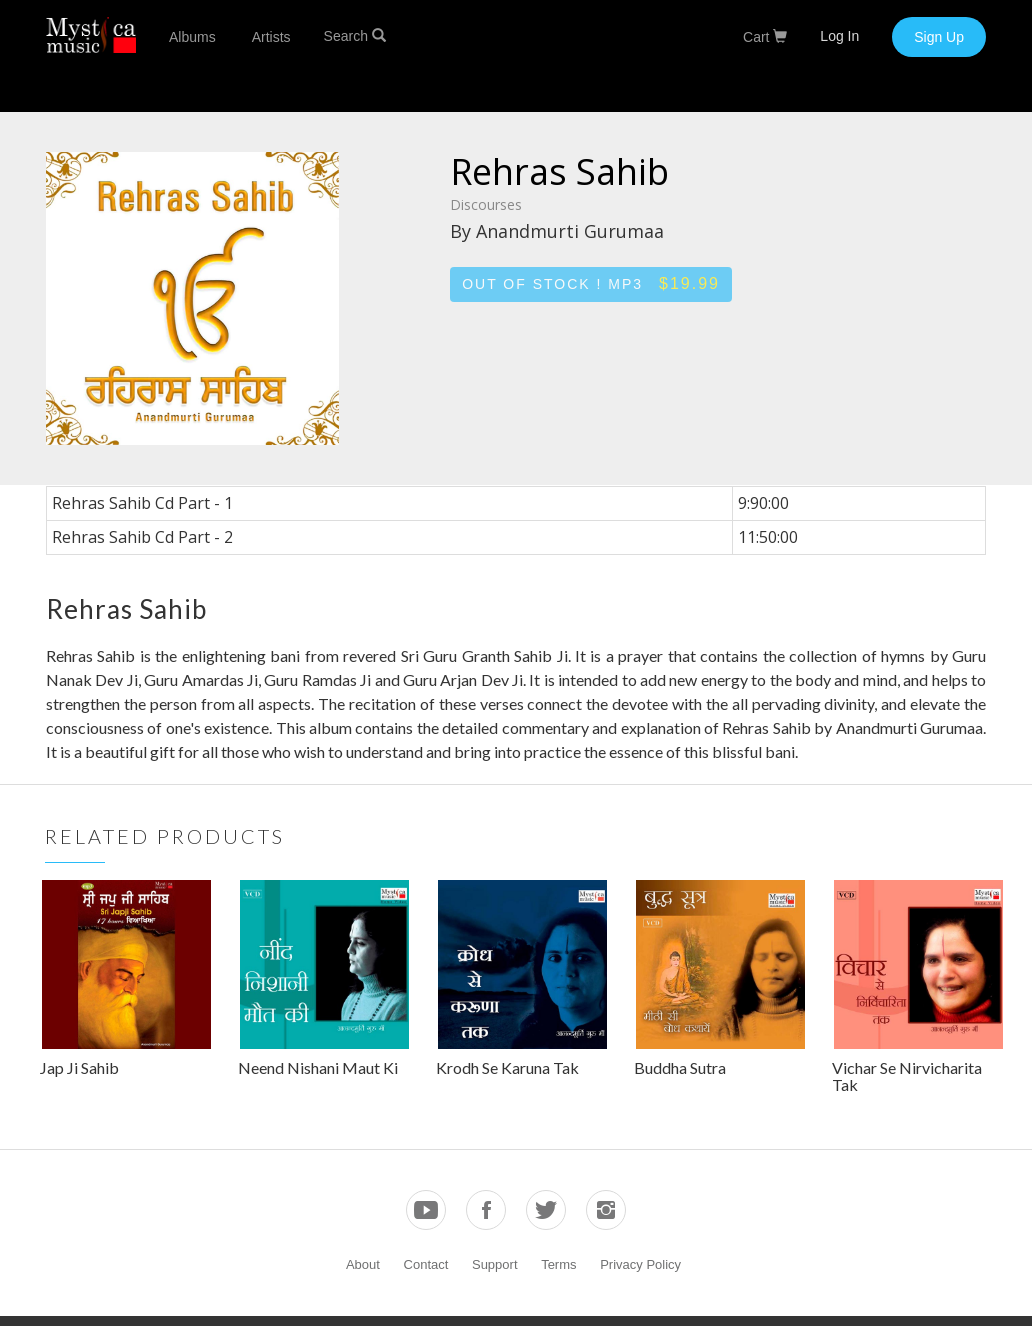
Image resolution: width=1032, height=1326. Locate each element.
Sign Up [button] (939, 37)
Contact (426, 1264)
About (363, 1264)
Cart (765, 37)
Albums (192, 37)
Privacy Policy (640, 1264)
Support (495, 1264)
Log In (839, 36)
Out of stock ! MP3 (591, 283)
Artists (271, 37)
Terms (558, 1264)
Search (355, 36)
